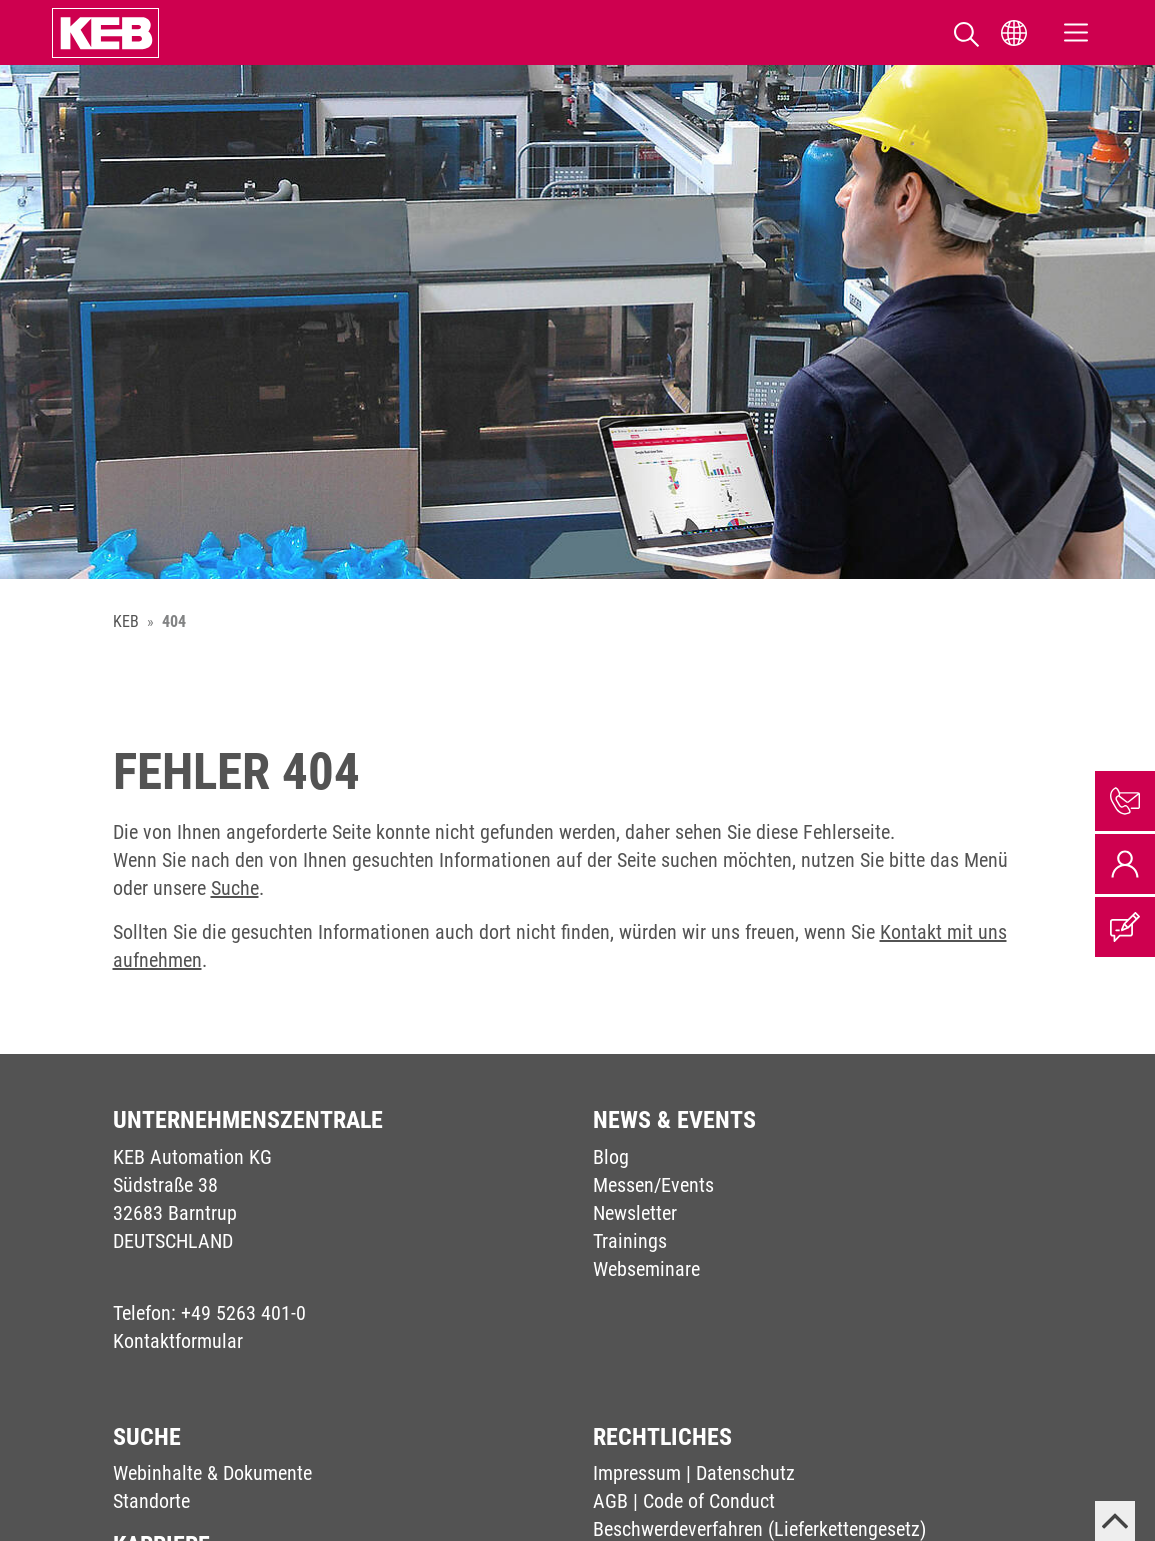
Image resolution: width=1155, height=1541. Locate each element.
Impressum (637, 1473)
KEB (126, 621)
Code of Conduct (709, 1501)
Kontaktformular (178, 1341)
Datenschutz (745, 1473)
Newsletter (635, 1213)
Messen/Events (653, 1185)
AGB (610, 1501)
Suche (235, 888)
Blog (611, 1157)
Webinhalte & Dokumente (212, 1473)
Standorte (151, 1501)
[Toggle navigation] (1076, 32)
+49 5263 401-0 (243, 1313)
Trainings (630, 1241)
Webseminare (646, 1269)
